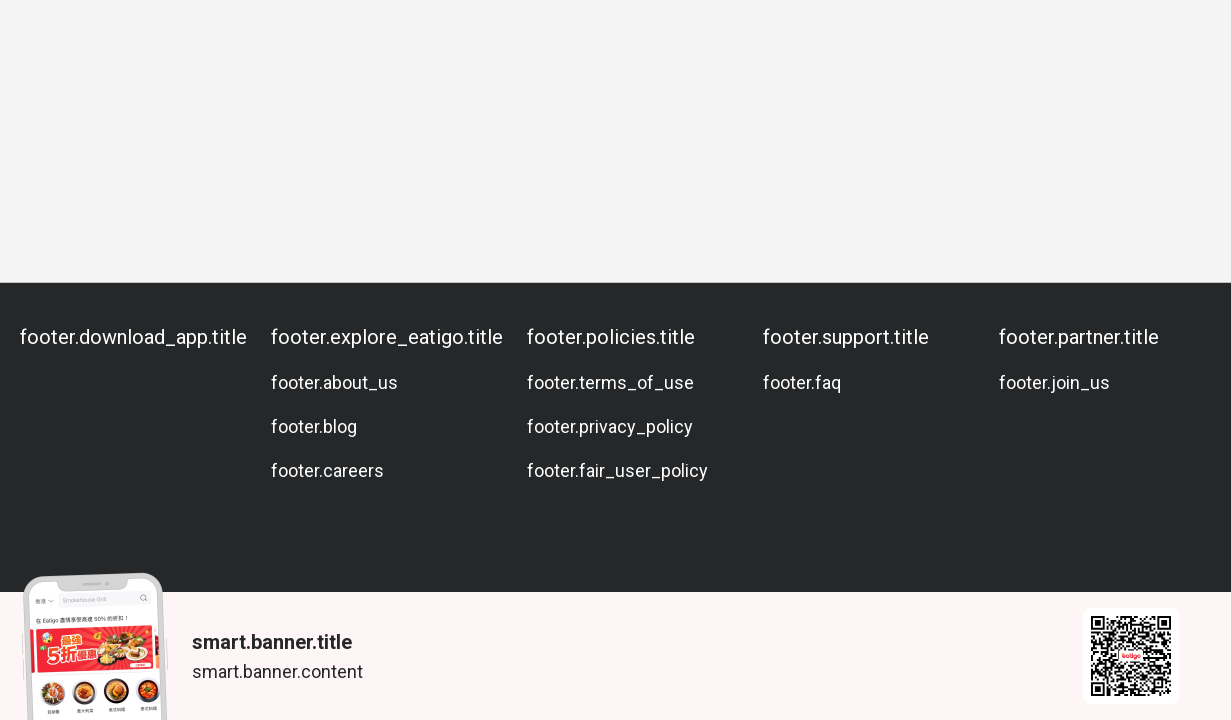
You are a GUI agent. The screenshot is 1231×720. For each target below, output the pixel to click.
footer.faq (802, 382)
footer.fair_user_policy (617, 470)
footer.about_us (334, 382)
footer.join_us (1054, 382)
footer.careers (327, 470)
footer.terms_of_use (610, 382)
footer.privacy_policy (610, 426)
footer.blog (314, 426)
